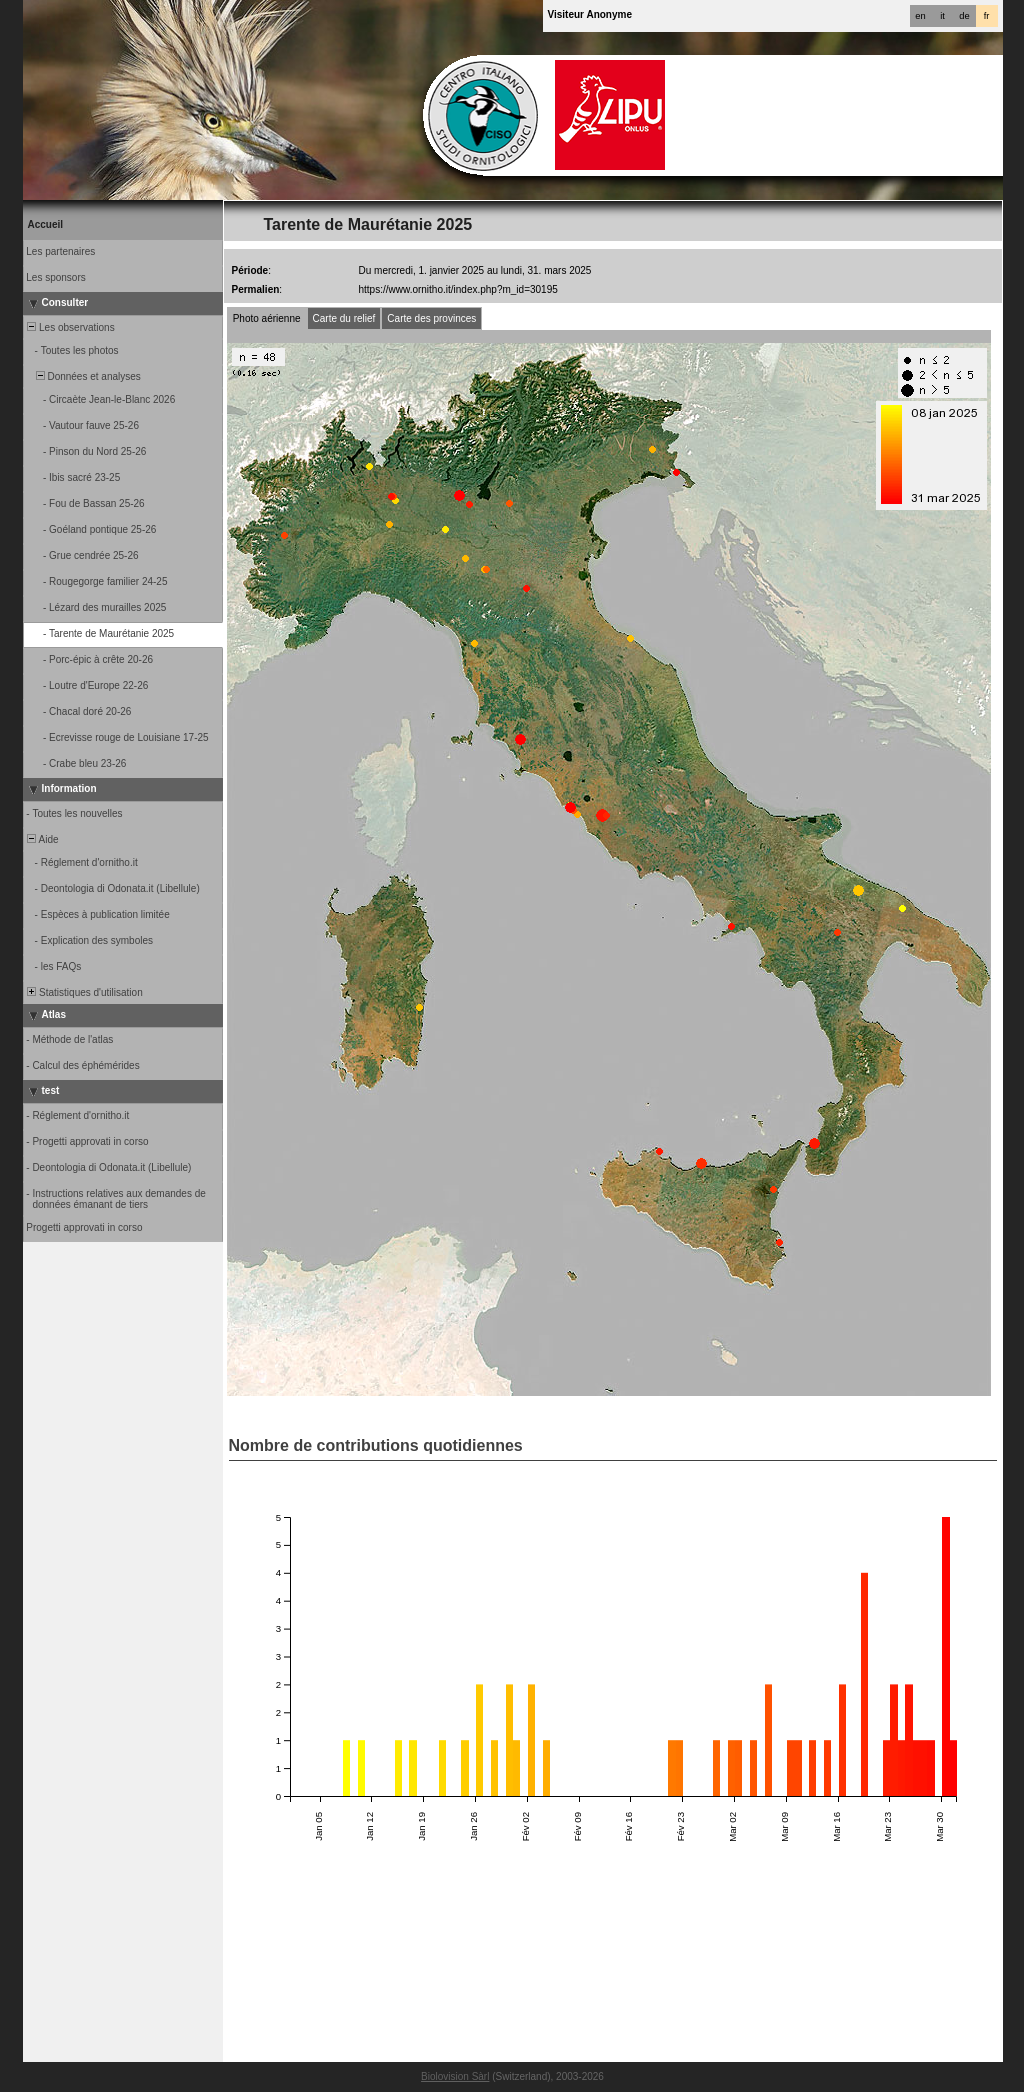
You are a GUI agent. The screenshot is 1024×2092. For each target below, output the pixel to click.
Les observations (70, 327)
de (964, 16)
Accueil (46, 224)
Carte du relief (344, 318)
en (920, 16)
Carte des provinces (431, 318)
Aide (42, 839)
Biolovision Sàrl (455, 2076)
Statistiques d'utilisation (84, 992)
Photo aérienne (267, 318)
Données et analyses (83, 376)
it (942, 16)
